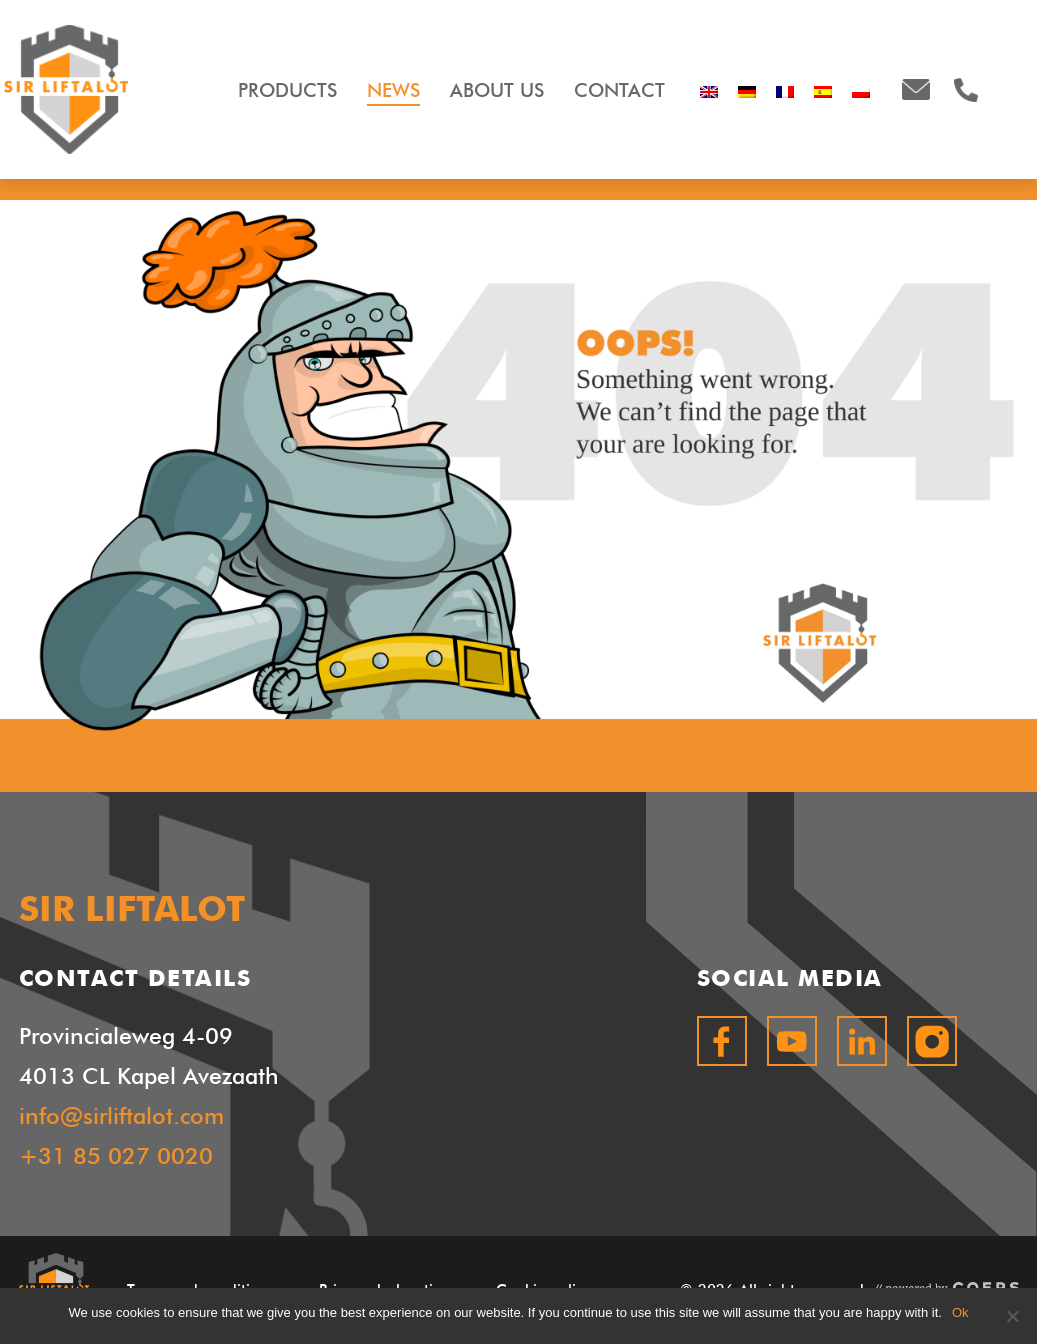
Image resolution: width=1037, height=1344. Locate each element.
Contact (619, 90)
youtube (792, 1041)
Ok (960, 1312)
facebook (722, 1041)
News (393, 90)
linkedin (862, 1041)
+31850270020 (966, 90)
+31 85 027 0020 (116, 1155)
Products (287, 90)
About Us (497, 90)
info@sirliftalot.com (916, 90)
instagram (932, 1041)
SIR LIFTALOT (66, 89)
